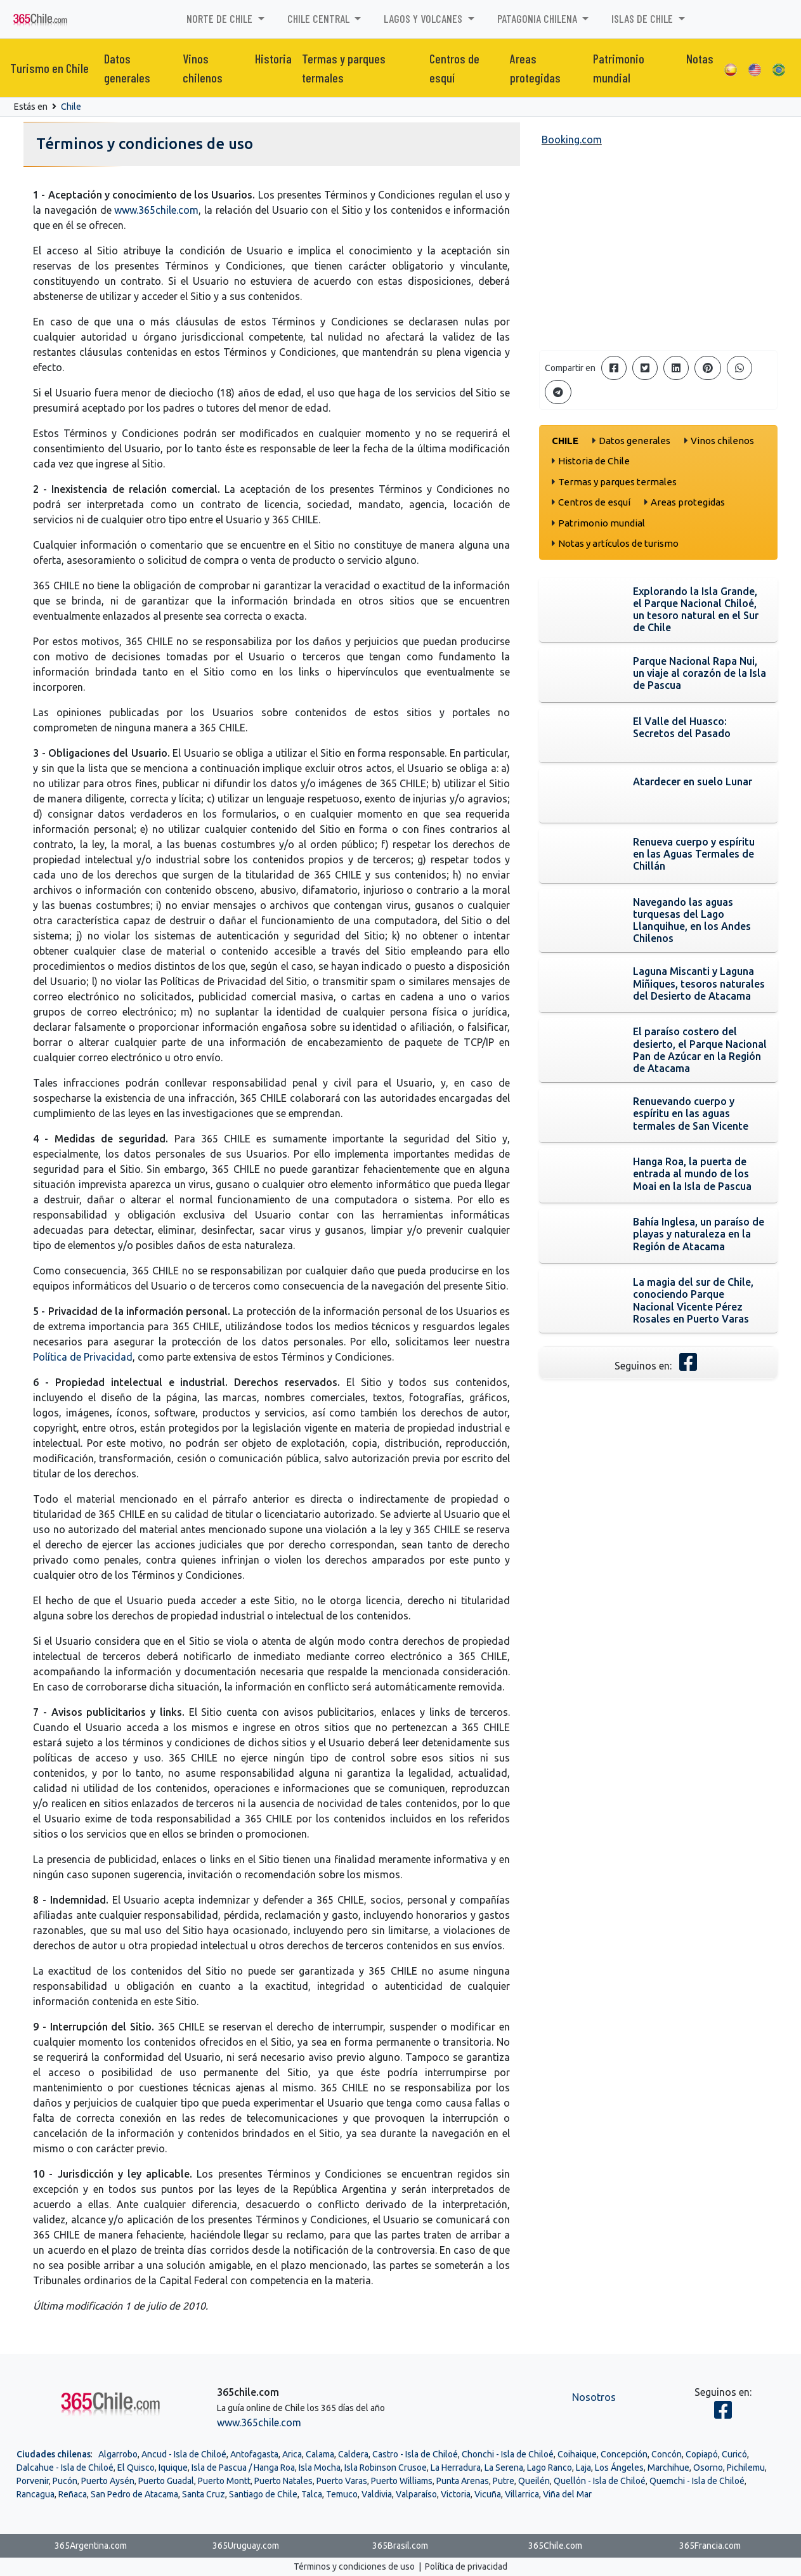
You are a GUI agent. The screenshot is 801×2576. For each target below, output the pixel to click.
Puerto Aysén (107, 2481)
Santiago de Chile (263, 2494)
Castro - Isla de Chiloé (415, 2454)
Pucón (65, 2481)
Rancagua (35, 2494)
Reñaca (72, 2494)
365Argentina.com (91, 2545)
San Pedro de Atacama (134, 2494)
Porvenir (32, 2481)
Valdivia (376, 2494)
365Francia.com (710, 2545)
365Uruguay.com (245, 2545)
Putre (503, 2481)
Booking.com (572, 139)
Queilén (534, 2481)
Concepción (624, 2454)
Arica (292, 2454)
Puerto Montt (224, 2481)
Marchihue (668, 2467)
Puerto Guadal (166, 2481)
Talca (311, 2494)
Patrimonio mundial (618, 68)
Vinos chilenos (203, 68)
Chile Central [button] (319, 18)
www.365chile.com (156, 210)
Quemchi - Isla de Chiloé (697, 2481)
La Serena (504, 2467)
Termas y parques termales (344, 68)
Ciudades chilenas (53, 2454)
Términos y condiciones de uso (354, 2566)
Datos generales (127, 68)
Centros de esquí (454, 68)
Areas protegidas (535, 68)
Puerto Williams (402, 2481)
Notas (699, 58)
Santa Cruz (203, 2494)
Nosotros (594, 2397)
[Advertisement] (658, 251)
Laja (583, 2467)
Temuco (342, 2494)
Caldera (353, 2454)
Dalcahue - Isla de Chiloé (65, 2467)
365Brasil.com (400, 2545)
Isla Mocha (320, 2467)
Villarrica (522, 2494)
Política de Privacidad (83, 1357)
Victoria (456, 2494)
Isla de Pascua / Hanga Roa (243, 2467)
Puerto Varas (341, 2481)
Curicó (734, 2454)
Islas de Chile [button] (643, 18)
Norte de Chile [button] (220, 18)
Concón (666, 2454)
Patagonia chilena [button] (538, 18)
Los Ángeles (619, 2467)
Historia (273, 58)
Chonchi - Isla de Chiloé (508, 2454)
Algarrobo (118, 2454)
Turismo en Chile (49, 67)
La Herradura (456, 2467)
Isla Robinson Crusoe (385, 2467)
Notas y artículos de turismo (618, 543)
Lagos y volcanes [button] (424, 18)
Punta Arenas (462, 2481)
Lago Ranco (549, 2467)
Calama (320, 2454)
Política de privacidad (466, 2566)
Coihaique (577, 2454)
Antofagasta (254, 2454)
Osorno (708, 2467)
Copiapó (702, 2454)
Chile (71, 106)
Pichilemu (746, 2467)
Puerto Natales (283, 2481)
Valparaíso (416, 2494)
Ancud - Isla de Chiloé (183, 2454)
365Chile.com (555, 2545)
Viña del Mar (567, 2494)
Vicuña (487, 2494)
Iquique (173, 2467)
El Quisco (136, 2467)
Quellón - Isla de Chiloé (600, 2481)
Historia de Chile (594, 460)
